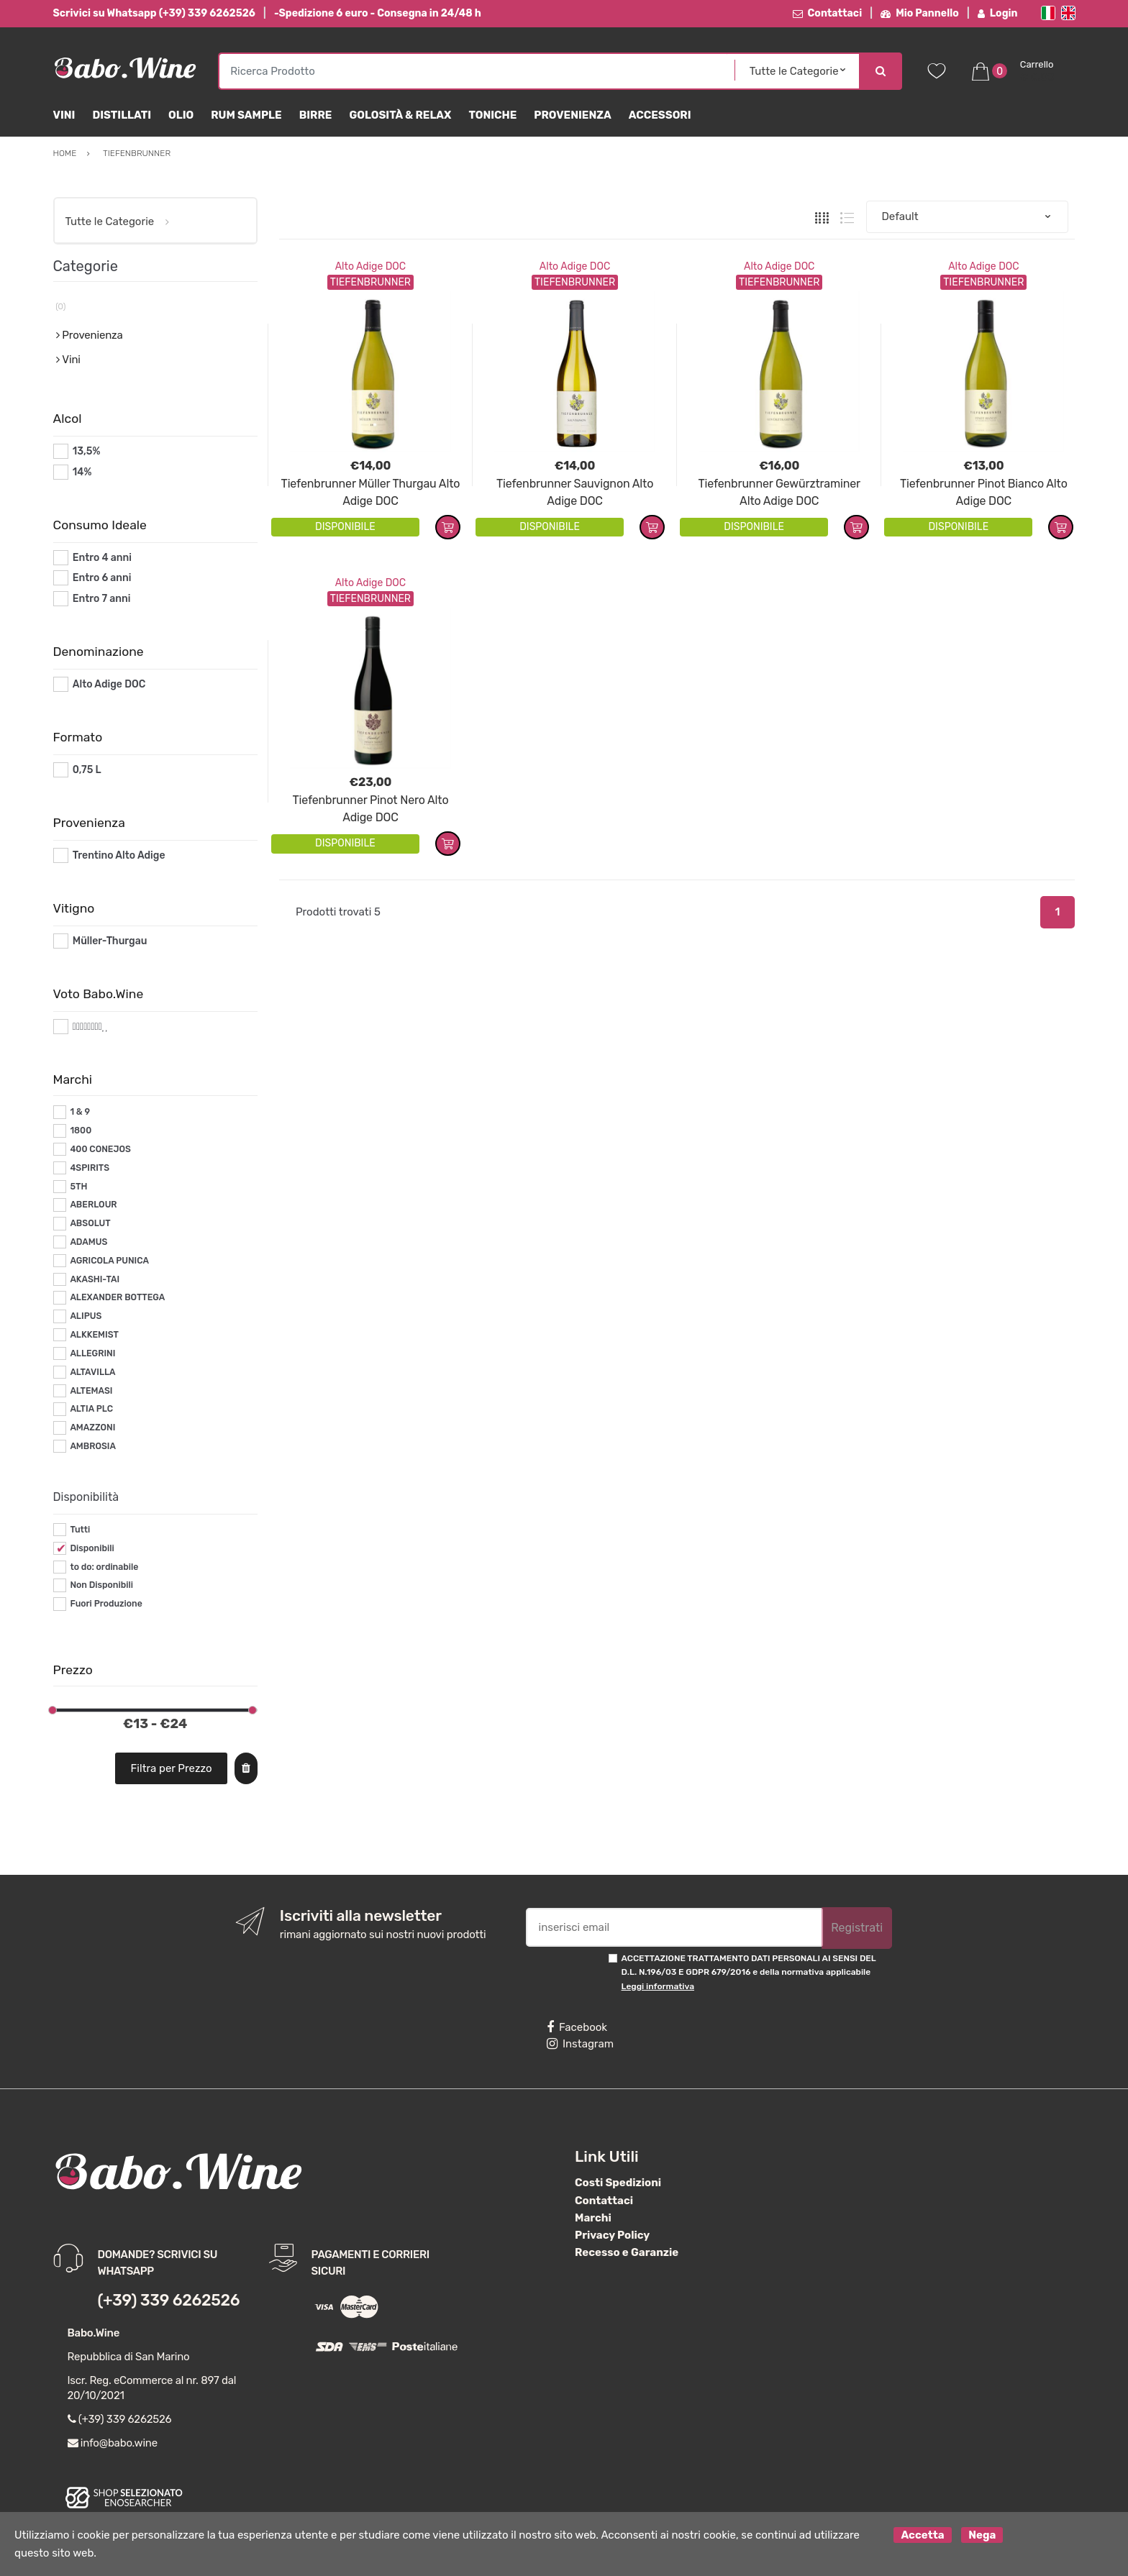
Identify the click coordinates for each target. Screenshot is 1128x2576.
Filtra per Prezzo (171, 1768)
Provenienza (572, 115)
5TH (78, 1187)
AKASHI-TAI (94, 1279)
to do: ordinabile (104, 1567)
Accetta (922, 2535)
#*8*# (87, 1026)
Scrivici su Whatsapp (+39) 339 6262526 (154, 13)
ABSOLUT (90, 1223)
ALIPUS (85, 1316)
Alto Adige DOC (370, 266)
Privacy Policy (612, 2235)
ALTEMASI (91, 1391)
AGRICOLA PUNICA (109, 1261)
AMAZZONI (92, 1427)
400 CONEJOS (100, 1149)
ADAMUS (88, 1242)
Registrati (857, 1928)
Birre (315, 115)
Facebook (577, 2027)
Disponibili (92, 1548)
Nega (982, 2535)
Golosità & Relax (400, 115)
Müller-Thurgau (110, 941)
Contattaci (828, 13)
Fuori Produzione (106, 1604)
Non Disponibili (101, 1585)
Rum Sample (246, 115)
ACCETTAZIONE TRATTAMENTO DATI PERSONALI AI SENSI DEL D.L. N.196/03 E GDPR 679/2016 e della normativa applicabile (749, 1972)
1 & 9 (80, 1112)
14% (82, 472)
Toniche (492, 115)
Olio (181, 115)
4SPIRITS (89, 1168)
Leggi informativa (658, 1986)
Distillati (121, 115)
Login (998, 13)
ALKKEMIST (94, 1335)
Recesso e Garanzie (626, 2252)
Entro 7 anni (102, 599)
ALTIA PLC (91, 1409)
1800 (80, 1130)
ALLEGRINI (92, 1353)
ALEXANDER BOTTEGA (117, 1297)
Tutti (80, 1530)
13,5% (87, 451)
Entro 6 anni (102, 578)
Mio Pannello (920, 13)
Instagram (580, 2043)
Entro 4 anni (102, 558)
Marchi (593, 2217)
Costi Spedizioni (618, 2182)
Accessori (660, 115)
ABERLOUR (93, 1205)
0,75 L (87, 770)
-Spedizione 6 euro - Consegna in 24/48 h (377, 13)
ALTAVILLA (92, 1372)
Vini (64, 115)
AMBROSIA (93, 1446)
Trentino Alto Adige (119, 855)
